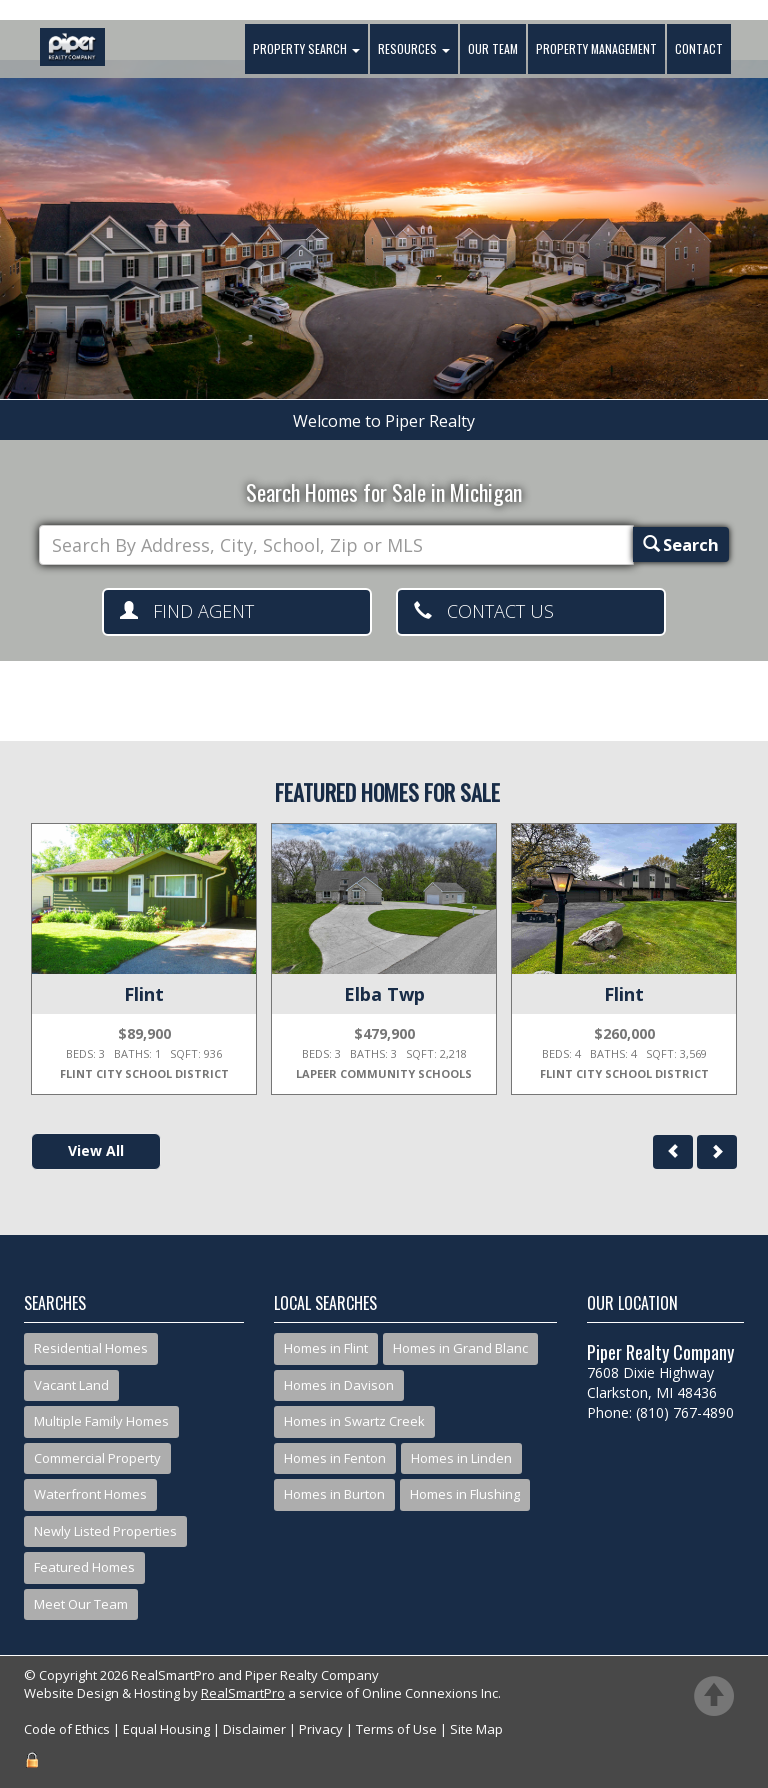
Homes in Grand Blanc (460, 1348)
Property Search (304, 49)
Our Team (491, 49)
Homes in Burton (334, 1494)
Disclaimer (254, 1729)
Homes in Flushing (465, 1494)
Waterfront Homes (90, 1494)
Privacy (321, 1729)
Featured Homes (84, 1567)
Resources (412, 49)
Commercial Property (97, 1458)
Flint (144, 994)
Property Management (594, 49)
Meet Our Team (81, 1604)
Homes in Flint (326, 1348)
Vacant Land (71, 1385)
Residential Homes (91, 1348)
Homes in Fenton (335, 1458)
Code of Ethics (67, 1729)
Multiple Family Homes (101, 1421)
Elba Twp (384, 994)
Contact (697, 49)
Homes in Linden (461, 1458)
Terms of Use (396, 1729)
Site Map (476, 1729)
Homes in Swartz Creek (354, 1421)
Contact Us (484, 611)
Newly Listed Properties (105, 1531)
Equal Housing (166, 1729)
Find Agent (187, 611)
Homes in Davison (339, 1385)
